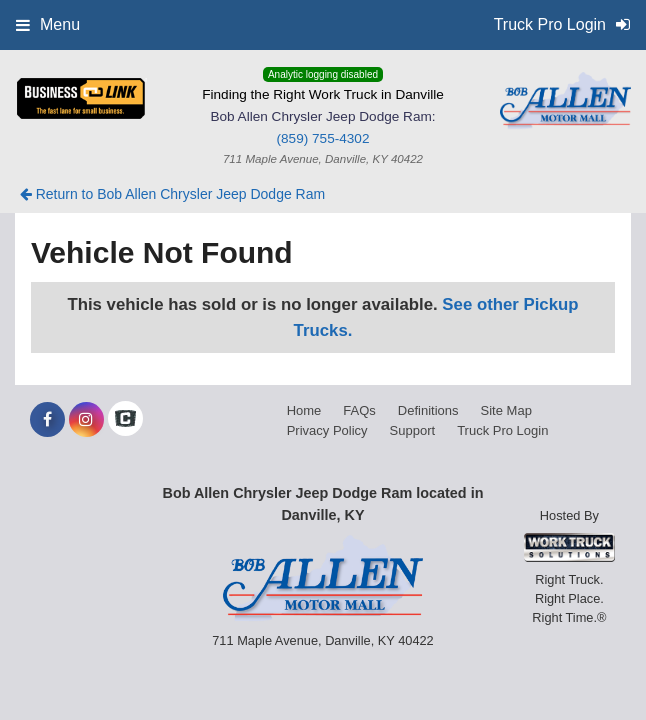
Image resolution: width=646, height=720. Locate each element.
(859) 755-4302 (323, 138)
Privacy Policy (327, 430)
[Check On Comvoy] (125, 420)
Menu (48, 24)
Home (304, 410)
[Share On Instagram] (86, 420)
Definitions (428, 410)
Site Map (506, 410)
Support (413, 430)
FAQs (359, 410)
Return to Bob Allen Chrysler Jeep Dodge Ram (172, 194)
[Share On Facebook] (47, 420)
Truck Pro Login (502, 430)
